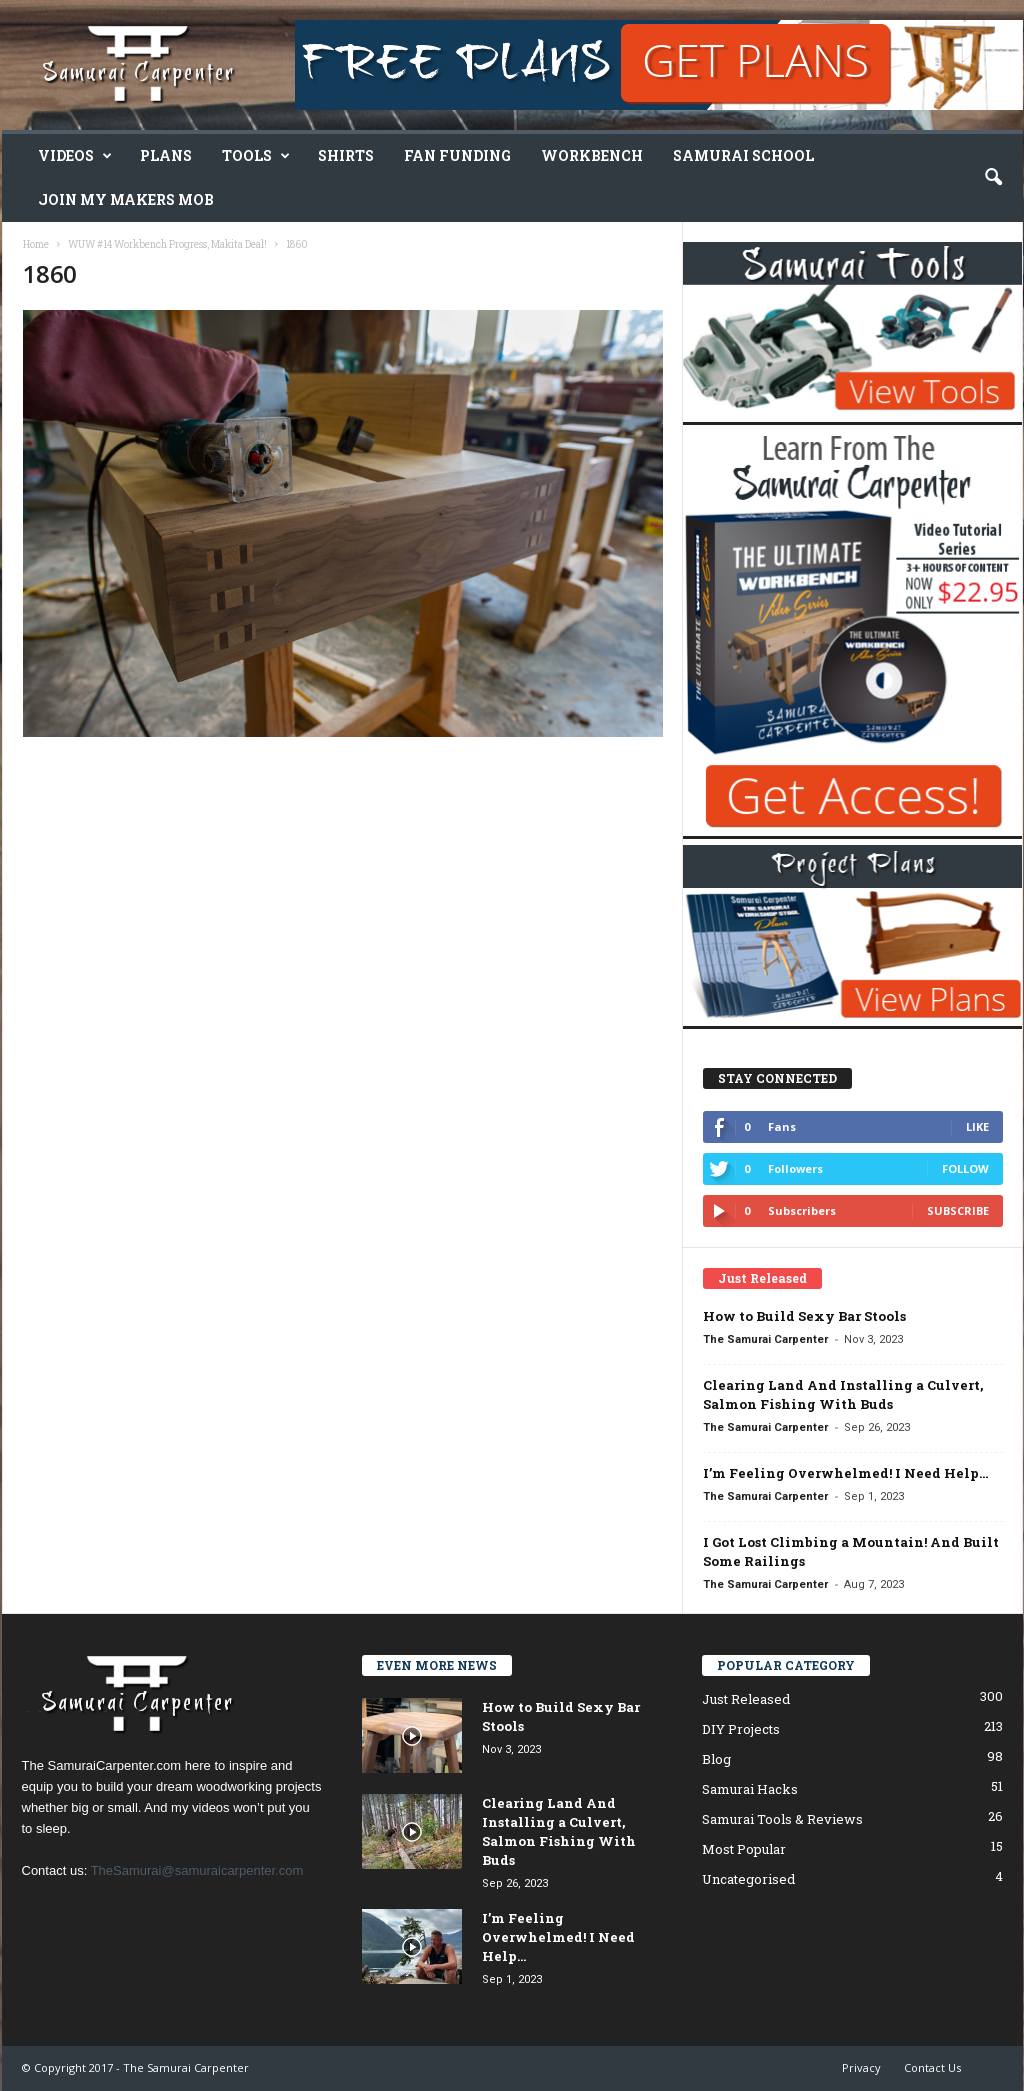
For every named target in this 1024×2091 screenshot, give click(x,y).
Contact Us (932, 2067)
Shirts (346, 155)
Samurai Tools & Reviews (782, 1819)
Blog (716, 1759)
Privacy (861, 2067)
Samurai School (743, 155)
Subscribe (958, 1210)
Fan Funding (457, 155)
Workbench (592, 155)
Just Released (746, 1699)
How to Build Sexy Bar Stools (804, 1316)
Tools (256, 156)
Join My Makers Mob (126, 199)
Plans (166, 155)
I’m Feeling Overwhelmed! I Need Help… (845, 1473)
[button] (993, 178)
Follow (965, 1168)
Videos (75, 156)
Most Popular (744, 1849)
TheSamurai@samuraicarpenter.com (197, 1870)
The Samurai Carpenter (765, 1339)
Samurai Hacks (750, 1789)
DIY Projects (741, 1729)
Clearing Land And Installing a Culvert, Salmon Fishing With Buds (843, 1394)
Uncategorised (748, 1879)
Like (977, 1126)
